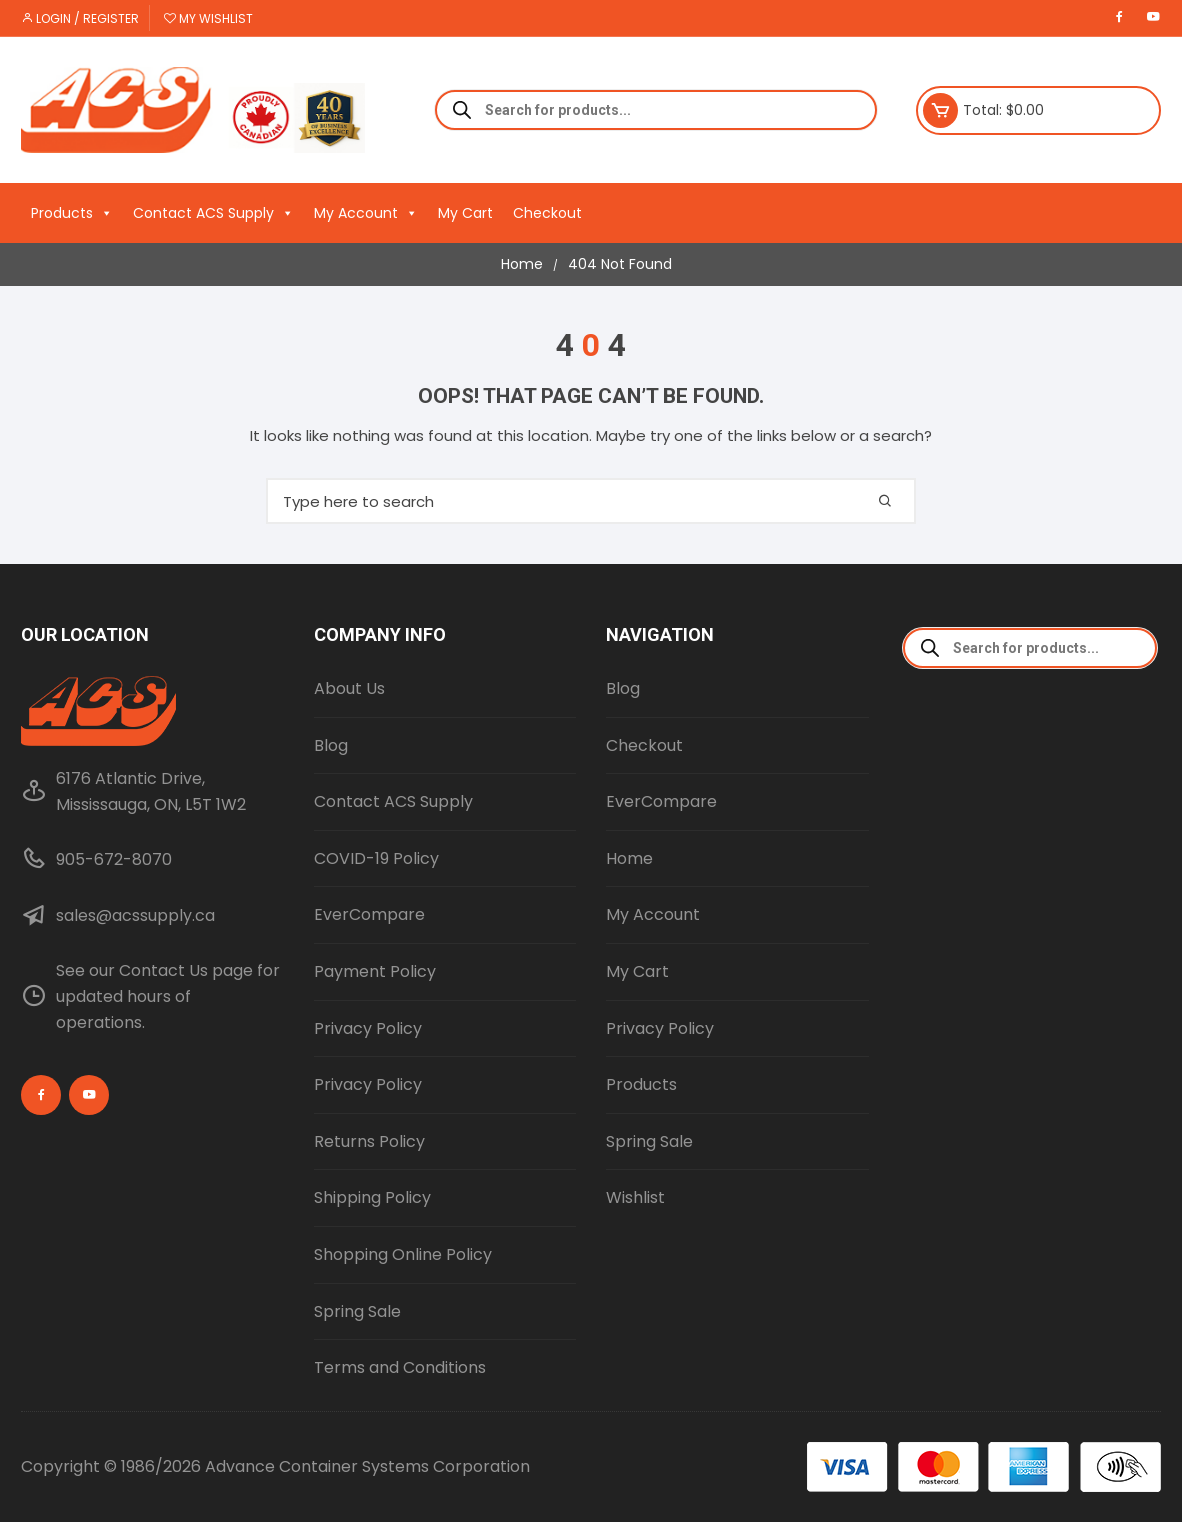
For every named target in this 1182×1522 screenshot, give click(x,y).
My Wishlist (208, 18)
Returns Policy (369, 1141)
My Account (366, 213)
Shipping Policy (372, 1197)
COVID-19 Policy (376, 858)
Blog (331, 745)
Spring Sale (357, 1311)
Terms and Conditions (400, 1367)
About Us (349, 688)
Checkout (547, 213)
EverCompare (369, 914)
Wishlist (635, 1197)
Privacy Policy (368, 1028)
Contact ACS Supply (213, 213)
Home (629, 858)
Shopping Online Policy (403, 1254)
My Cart (465, 213)
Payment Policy (375, 971)
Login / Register (80, 18)
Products (72, 213)
